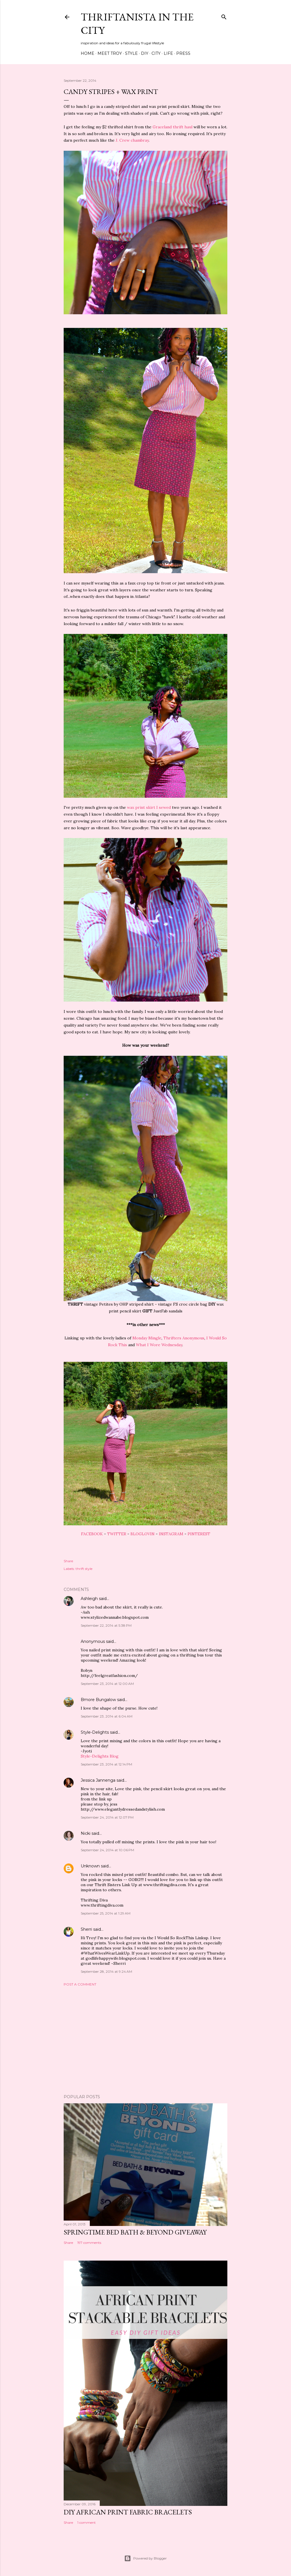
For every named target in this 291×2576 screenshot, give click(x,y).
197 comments (89, 2242)
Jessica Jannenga (98, 1780)
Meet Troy (109, 53)
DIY (144, 53)
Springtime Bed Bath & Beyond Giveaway (135, 2232)
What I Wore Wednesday (159, 1344)
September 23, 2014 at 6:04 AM (106, 1716)
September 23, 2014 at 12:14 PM (106, 1764)
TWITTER (116, 1533)
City (156, 53)
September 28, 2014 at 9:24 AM (106, 1971)
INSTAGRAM (171, 1533)
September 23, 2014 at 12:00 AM (107, 1683)
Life (168, 53)
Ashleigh (89, 1598)
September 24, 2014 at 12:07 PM (107, 1817)
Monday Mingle (146, 1338)
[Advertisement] (145, 2040)
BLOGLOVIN (142, 1533)
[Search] (224, 15)
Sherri (86, 1929)
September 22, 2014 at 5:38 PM (106, 1625)
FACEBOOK (92, 1533)
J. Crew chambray (132, 140)
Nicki (85, 1833)
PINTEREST (199, 1533)
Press (183, 53)
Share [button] (68, 1561)
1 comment (86, 2522)
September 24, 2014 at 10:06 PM (107, 1850)
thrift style (84, 1568)
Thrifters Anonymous (183, 1338)
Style (131, 53)
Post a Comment (80, 1984)
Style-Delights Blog (100, 1756)
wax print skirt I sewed (149, 807)
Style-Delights (95, 1732)
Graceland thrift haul (172, 126)
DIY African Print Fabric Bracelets (128, 2512)
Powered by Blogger (145, 2558)
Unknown (90, 1866)
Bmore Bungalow (98, 1699)
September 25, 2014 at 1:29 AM (105, 1913)
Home (87, 53)
